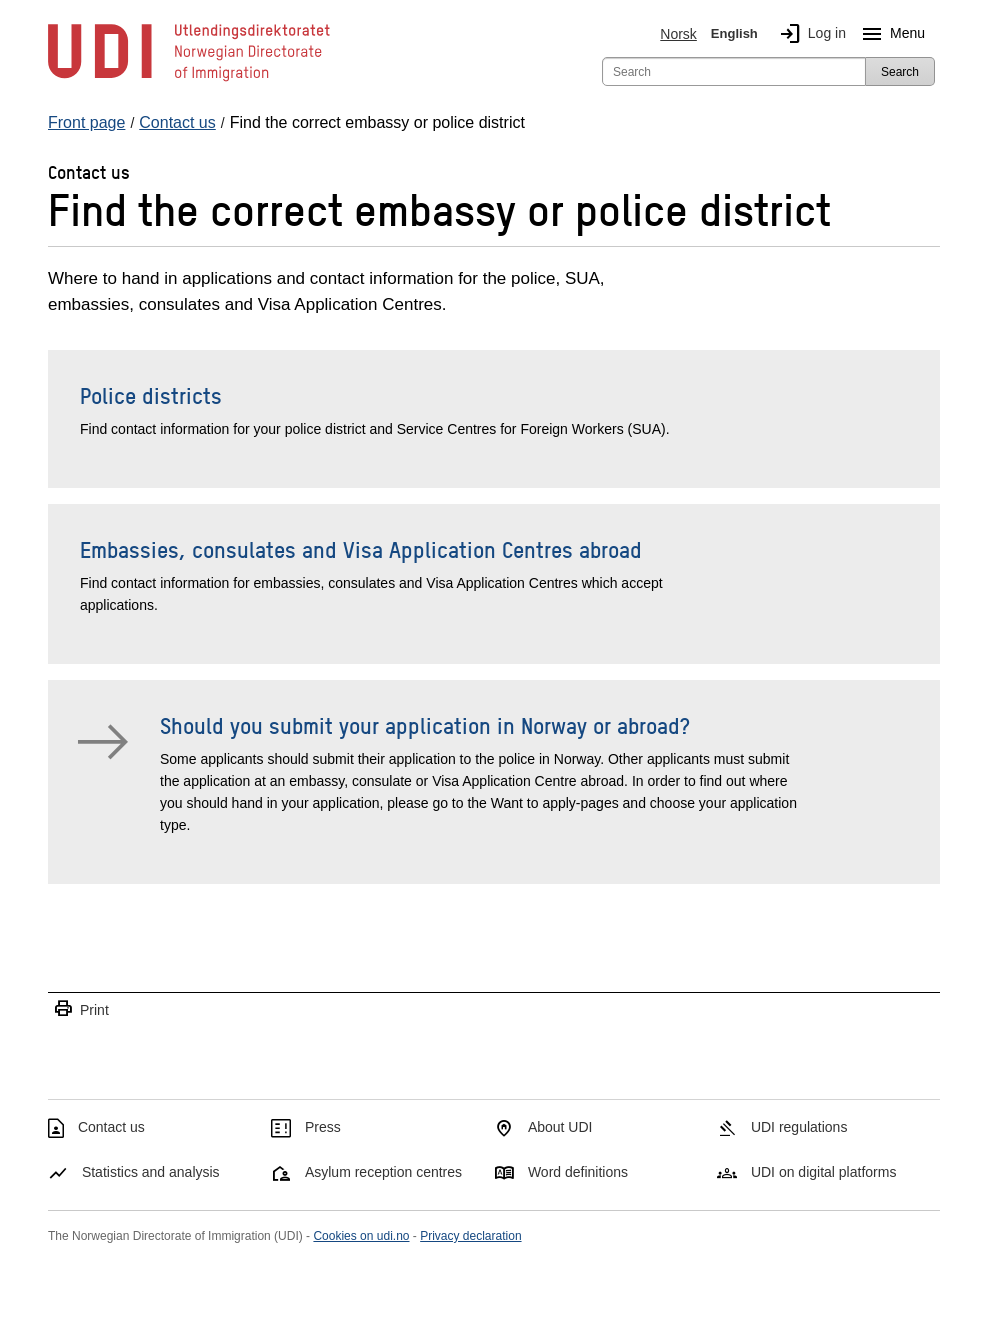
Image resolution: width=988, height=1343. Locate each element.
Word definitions (578, 1172)
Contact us (111, 1127)
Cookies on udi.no (361, 1236)
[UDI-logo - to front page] (189, 80)
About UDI (560, 1127)
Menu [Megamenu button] (889, 34)
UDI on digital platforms (824, 1172)
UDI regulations (799, 1127)
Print (81, 1009)
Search (900, 72)
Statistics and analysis (151, 1172)
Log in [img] (809, 34)
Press (323, 1127)
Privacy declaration (470, 1236)
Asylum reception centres (383, 1172)
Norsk (678, 34)
